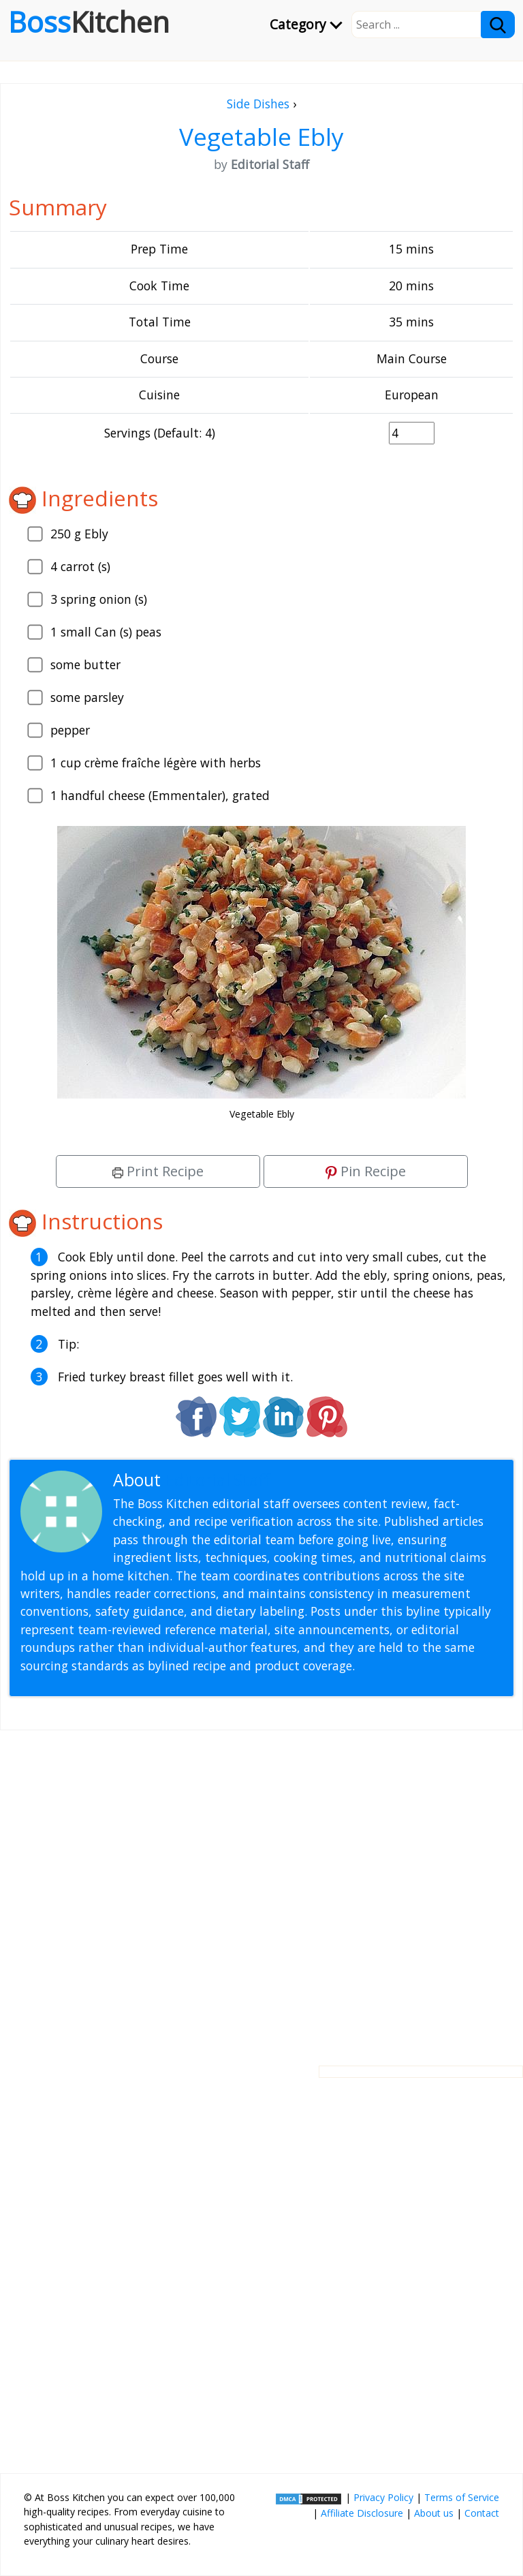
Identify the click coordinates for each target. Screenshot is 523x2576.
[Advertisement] (261, 1887)
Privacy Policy (383, 2497)
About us (434, 2512)
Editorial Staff (217, 1480)
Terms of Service (461, 2497)
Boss (89, 22)
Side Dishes (258, 103)
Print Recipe (158, 1171)
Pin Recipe (366, 1171)
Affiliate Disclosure (362, 2512)
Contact (481, 2512)
